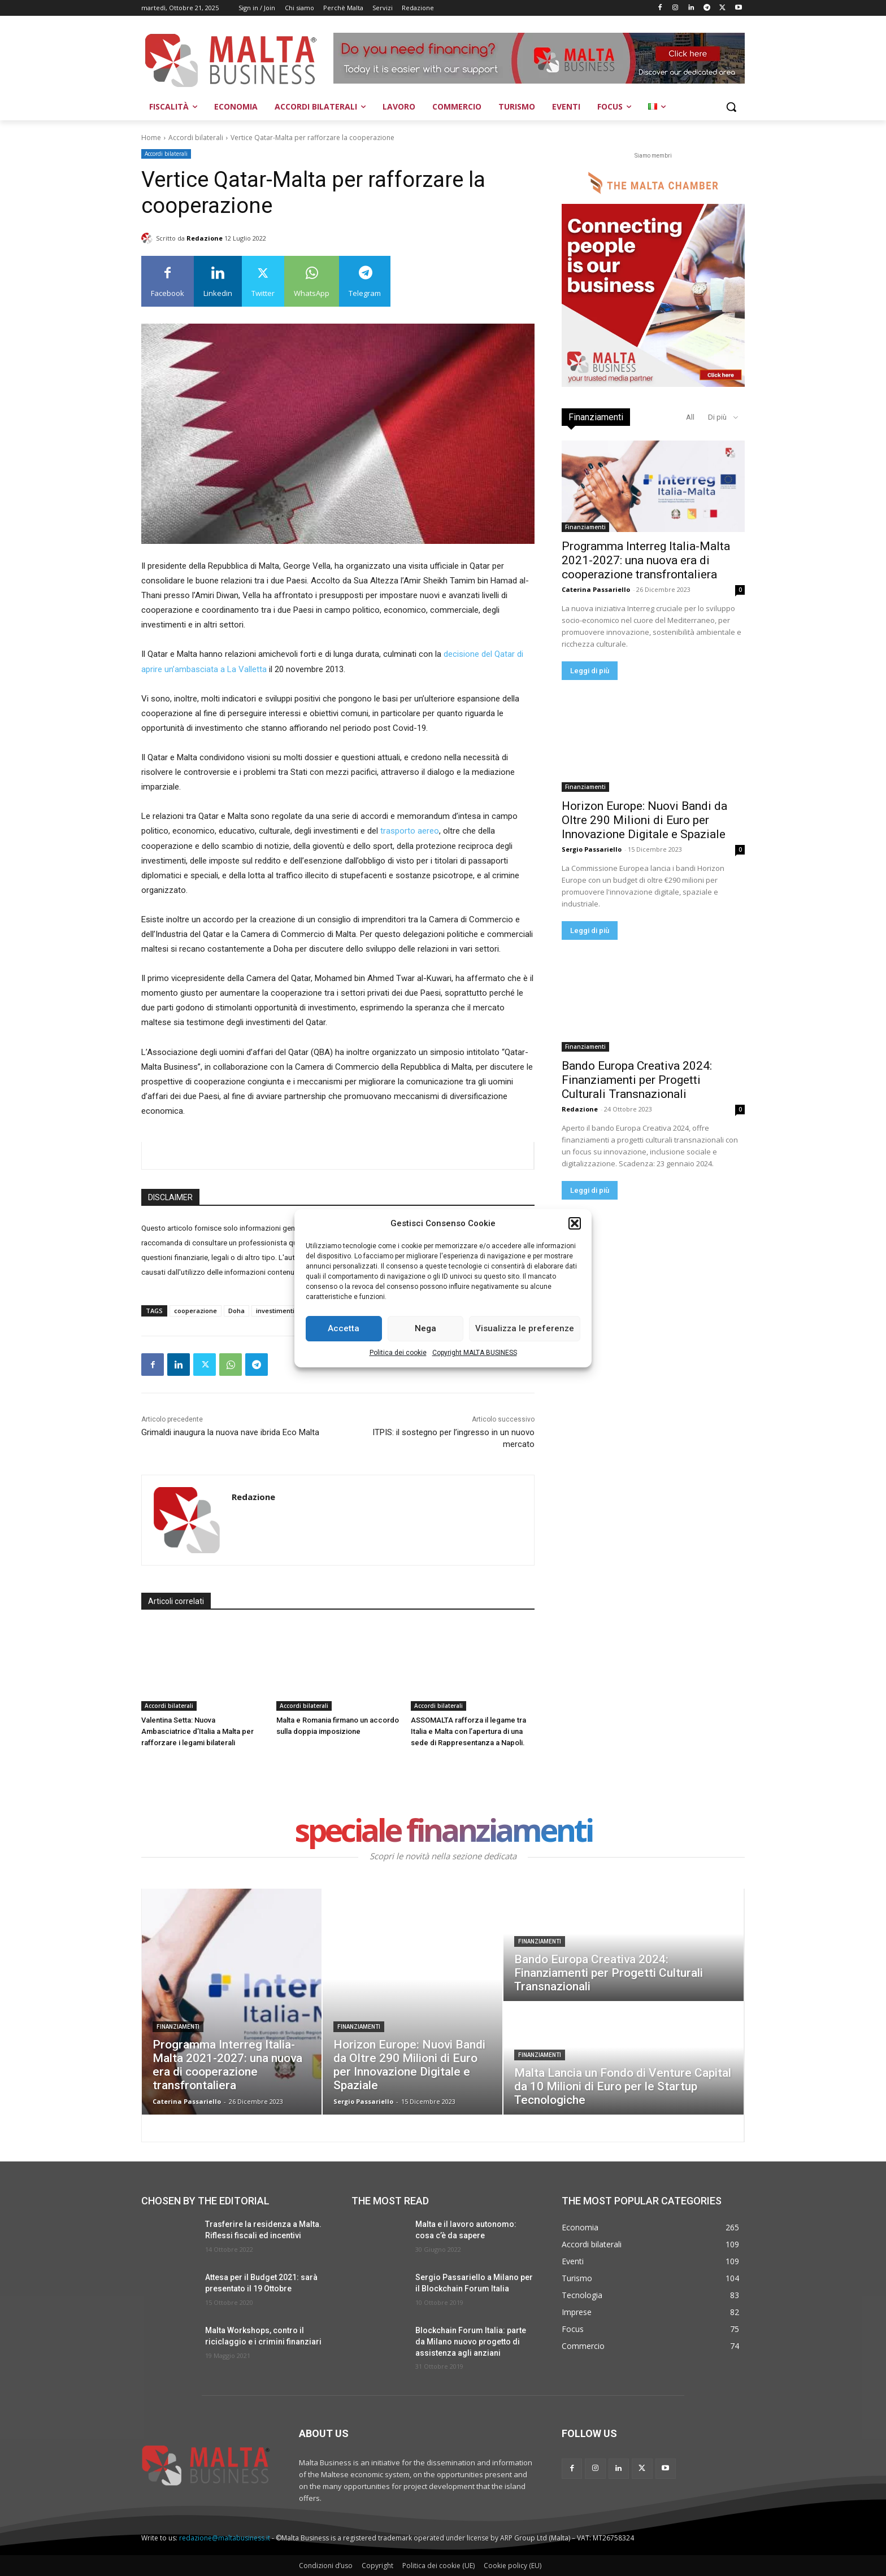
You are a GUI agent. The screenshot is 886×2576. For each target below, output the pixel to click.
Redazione (204, 238)
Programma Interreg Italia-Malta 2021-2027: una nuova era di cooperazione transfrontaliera (646, 560)
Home (151, 137)
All (690, 417)
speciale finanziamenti (443, 1832)
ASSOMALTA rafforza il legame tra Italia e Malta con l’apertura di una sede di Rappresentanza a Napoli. (468, 1731)
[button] (574, 1223)
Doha (236, 1310)
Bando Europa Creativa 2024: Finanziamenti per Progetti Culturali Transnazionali (637, 1080)
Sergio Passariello (592, 849)
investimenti (275, 1310)
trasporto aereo (409, 831)
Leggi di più (589, 670)
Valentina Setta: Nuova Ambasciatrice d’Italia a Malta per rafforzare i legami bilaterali (197, 1731)
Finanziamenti (585, 527)
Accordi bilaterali (195, 137)
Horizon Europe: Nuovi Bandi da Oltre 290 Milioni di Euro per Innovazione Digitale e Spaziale (644, 820)
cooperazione (195, 1310)
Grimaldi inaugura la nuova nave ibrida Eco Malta (230, 1432)
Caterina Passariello (596, 589)
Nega (425, 1328)
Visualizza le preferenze (524, 1328)
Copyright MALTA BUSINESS (474, 1353)
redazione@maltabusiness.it (224, 2538)
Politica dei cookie (398, 1353)
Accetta (343, 1328)
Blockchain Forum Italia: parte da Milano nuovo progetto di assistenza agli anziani (470, 2341)
